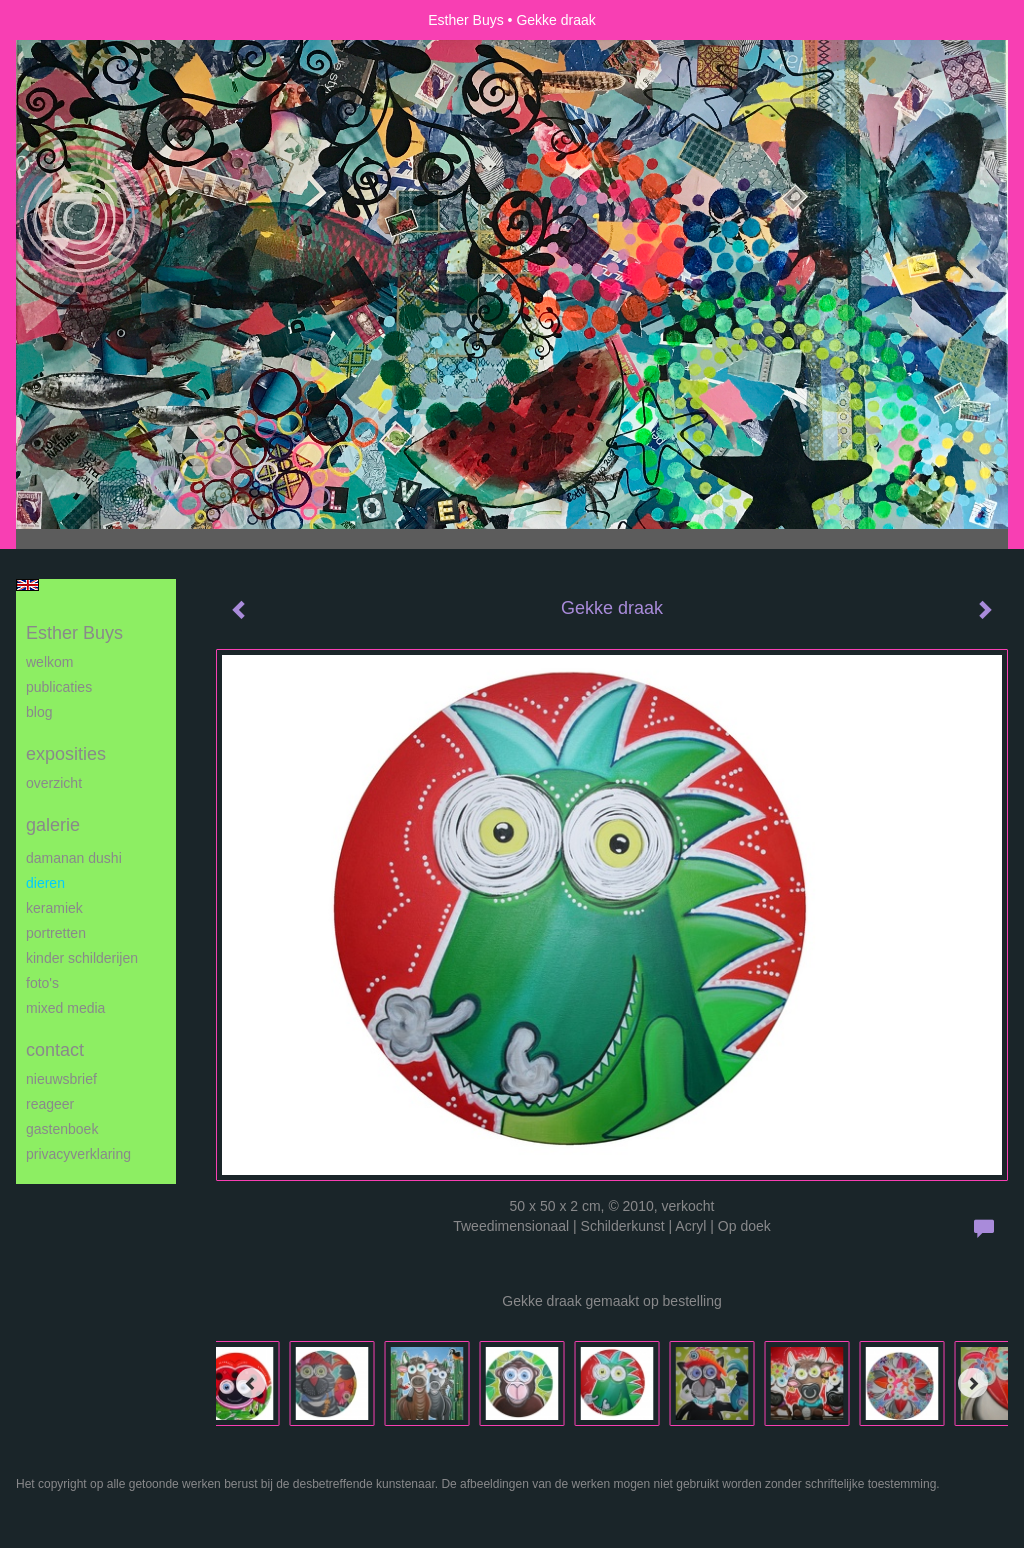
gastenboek (62, 1129)
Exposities (66, 754)
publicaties (59, 687)
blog (39, 712)
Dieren (45, 883)
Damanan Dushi (74, 858)
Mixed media (65, 1008)
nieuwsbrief (61, 1079)
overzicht (54, 783)
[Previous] (251, 1383)
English (27, 585)
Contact (55, 1050)
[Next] (973, 1383)
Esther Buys (465, 20)
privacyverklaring (78, 1154)
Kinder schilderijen (82, 958)
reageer (50, 1104)
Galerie (53, 825)
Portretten (56, 933)
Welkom (49, 662)
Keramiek (54, 908)
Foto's (42, 983)
